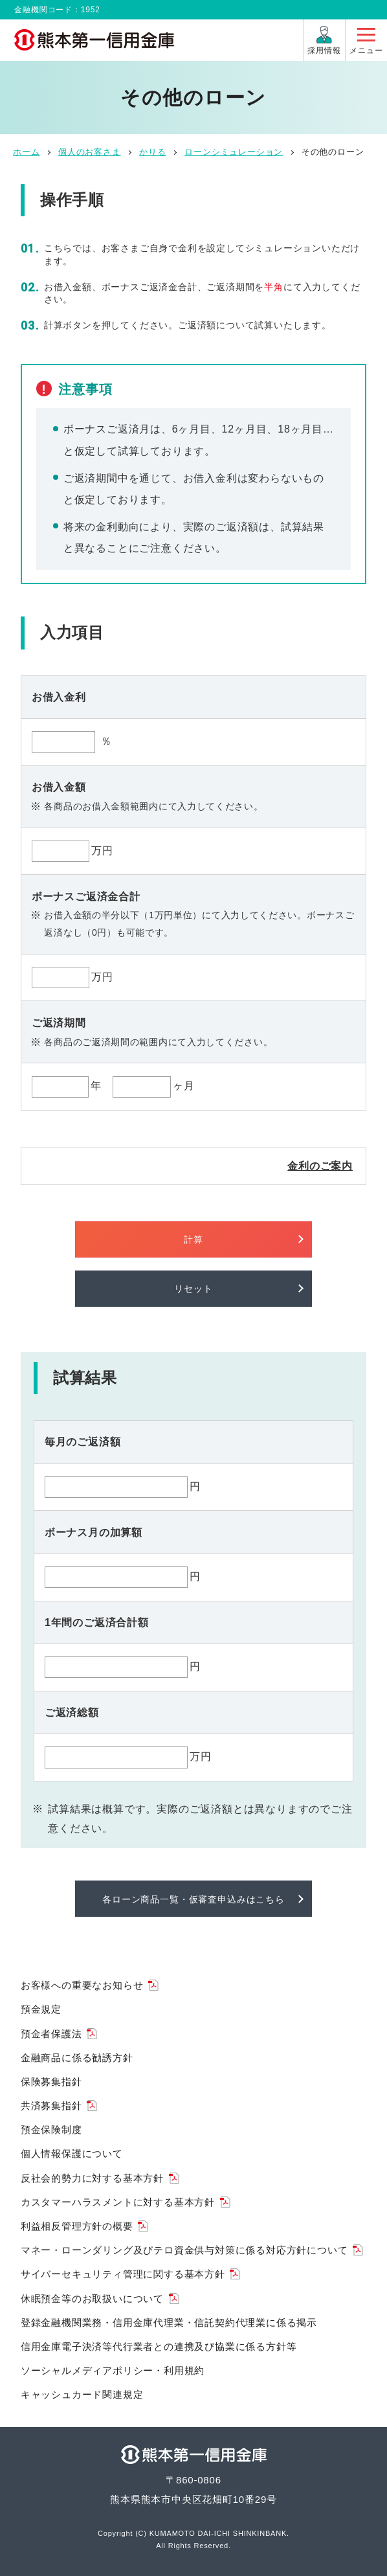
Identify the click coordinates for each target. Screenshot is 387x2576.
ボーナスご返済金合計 (86, 896)
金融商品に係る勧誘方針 (77, 2057)
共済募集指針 (51, 2105)
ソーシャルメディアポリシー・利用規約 (113, 2370)
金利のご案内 (320, 1165)
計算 (193, 1239)
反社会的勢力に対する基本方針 (92, 2178)
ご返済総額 (72, 1712)
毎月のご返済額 (83, 1441)
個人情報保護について (72, 2153)
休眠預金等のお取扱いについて (92, 2298)
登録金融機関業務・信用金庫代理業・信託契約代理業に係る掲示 (169, 2322)
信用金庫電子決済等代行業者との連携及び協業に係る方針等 (159, 2346)
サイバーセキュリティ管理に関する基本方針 (123, 2273)
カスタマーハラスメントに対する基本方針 (118, 2202)
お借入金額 (59, 787)
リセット (193, 1288)
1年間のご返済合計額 (97, 1622)
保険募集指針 (51, 2081)
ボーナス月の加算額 (93, 1532)
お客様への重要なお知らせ (82, 1985)
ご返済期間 (59, 1022)
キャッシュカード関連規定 (82, 2394)
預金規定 (41, 2009)
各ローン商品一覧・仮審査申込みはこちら (193, 1899)
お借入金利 (59, 697)
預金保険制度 (51, 2129)
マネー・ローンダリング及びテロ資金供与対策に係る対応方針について (184, 2249)
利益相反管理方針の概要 (77, 2225)
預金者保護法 (51, 2033)
